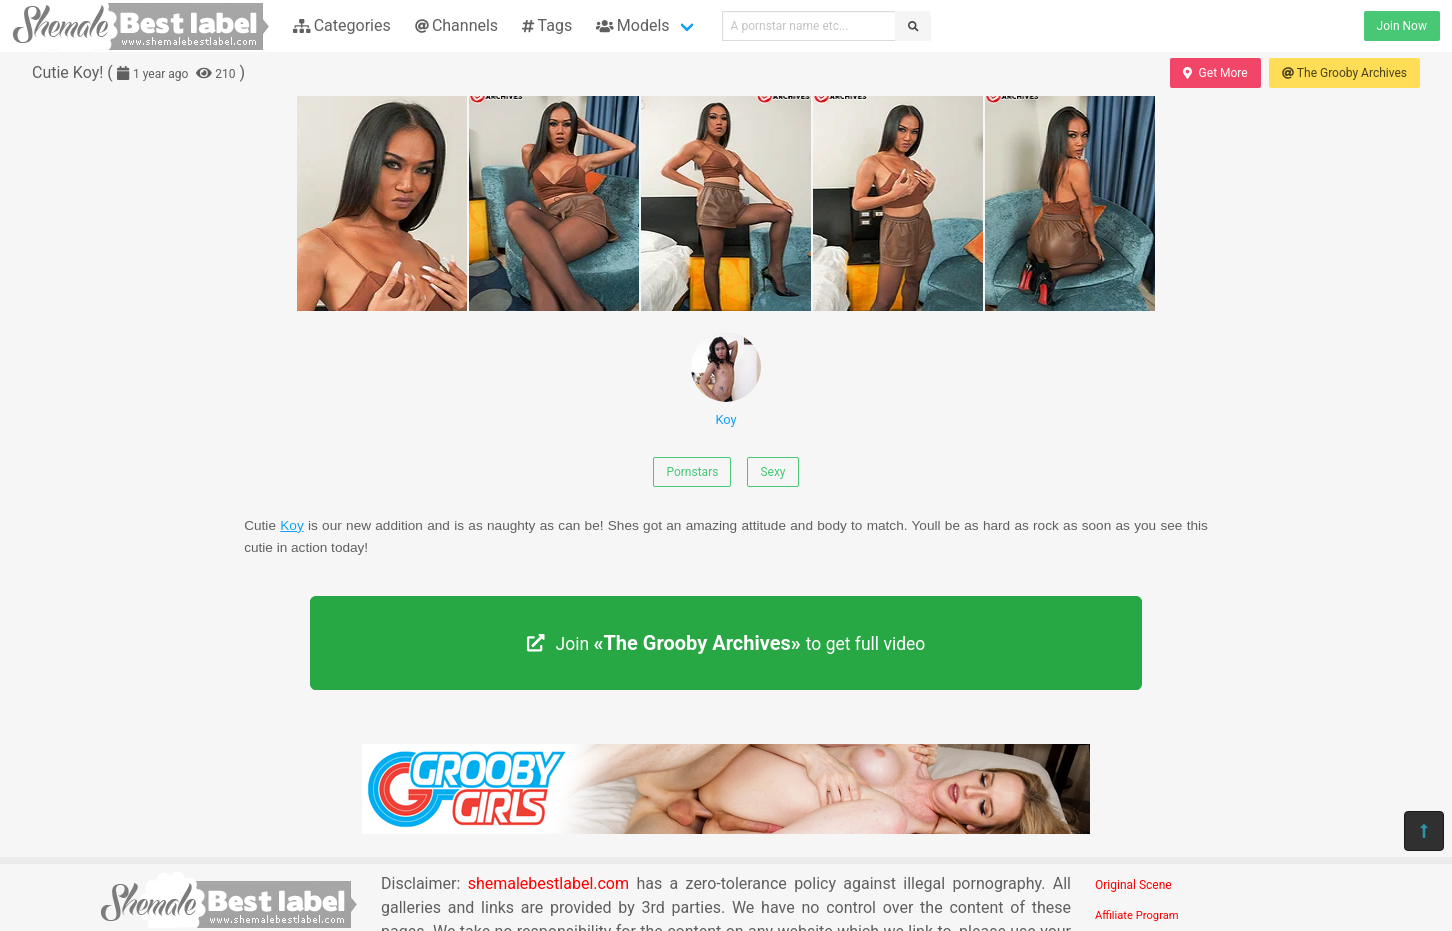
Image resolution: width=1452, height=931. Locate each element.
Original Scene (1133, 885)
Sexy (772, 472)
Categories (342, 25)
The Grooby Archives (1344, 73)
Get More (1215, 73)
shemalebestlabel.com (548, 883)
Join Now (1402, 26)
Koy (726, 379)
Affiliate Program (1137, 915)
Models (632, 25)
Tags (547, 25)
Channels (456, 25)
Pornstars (692, 472)
